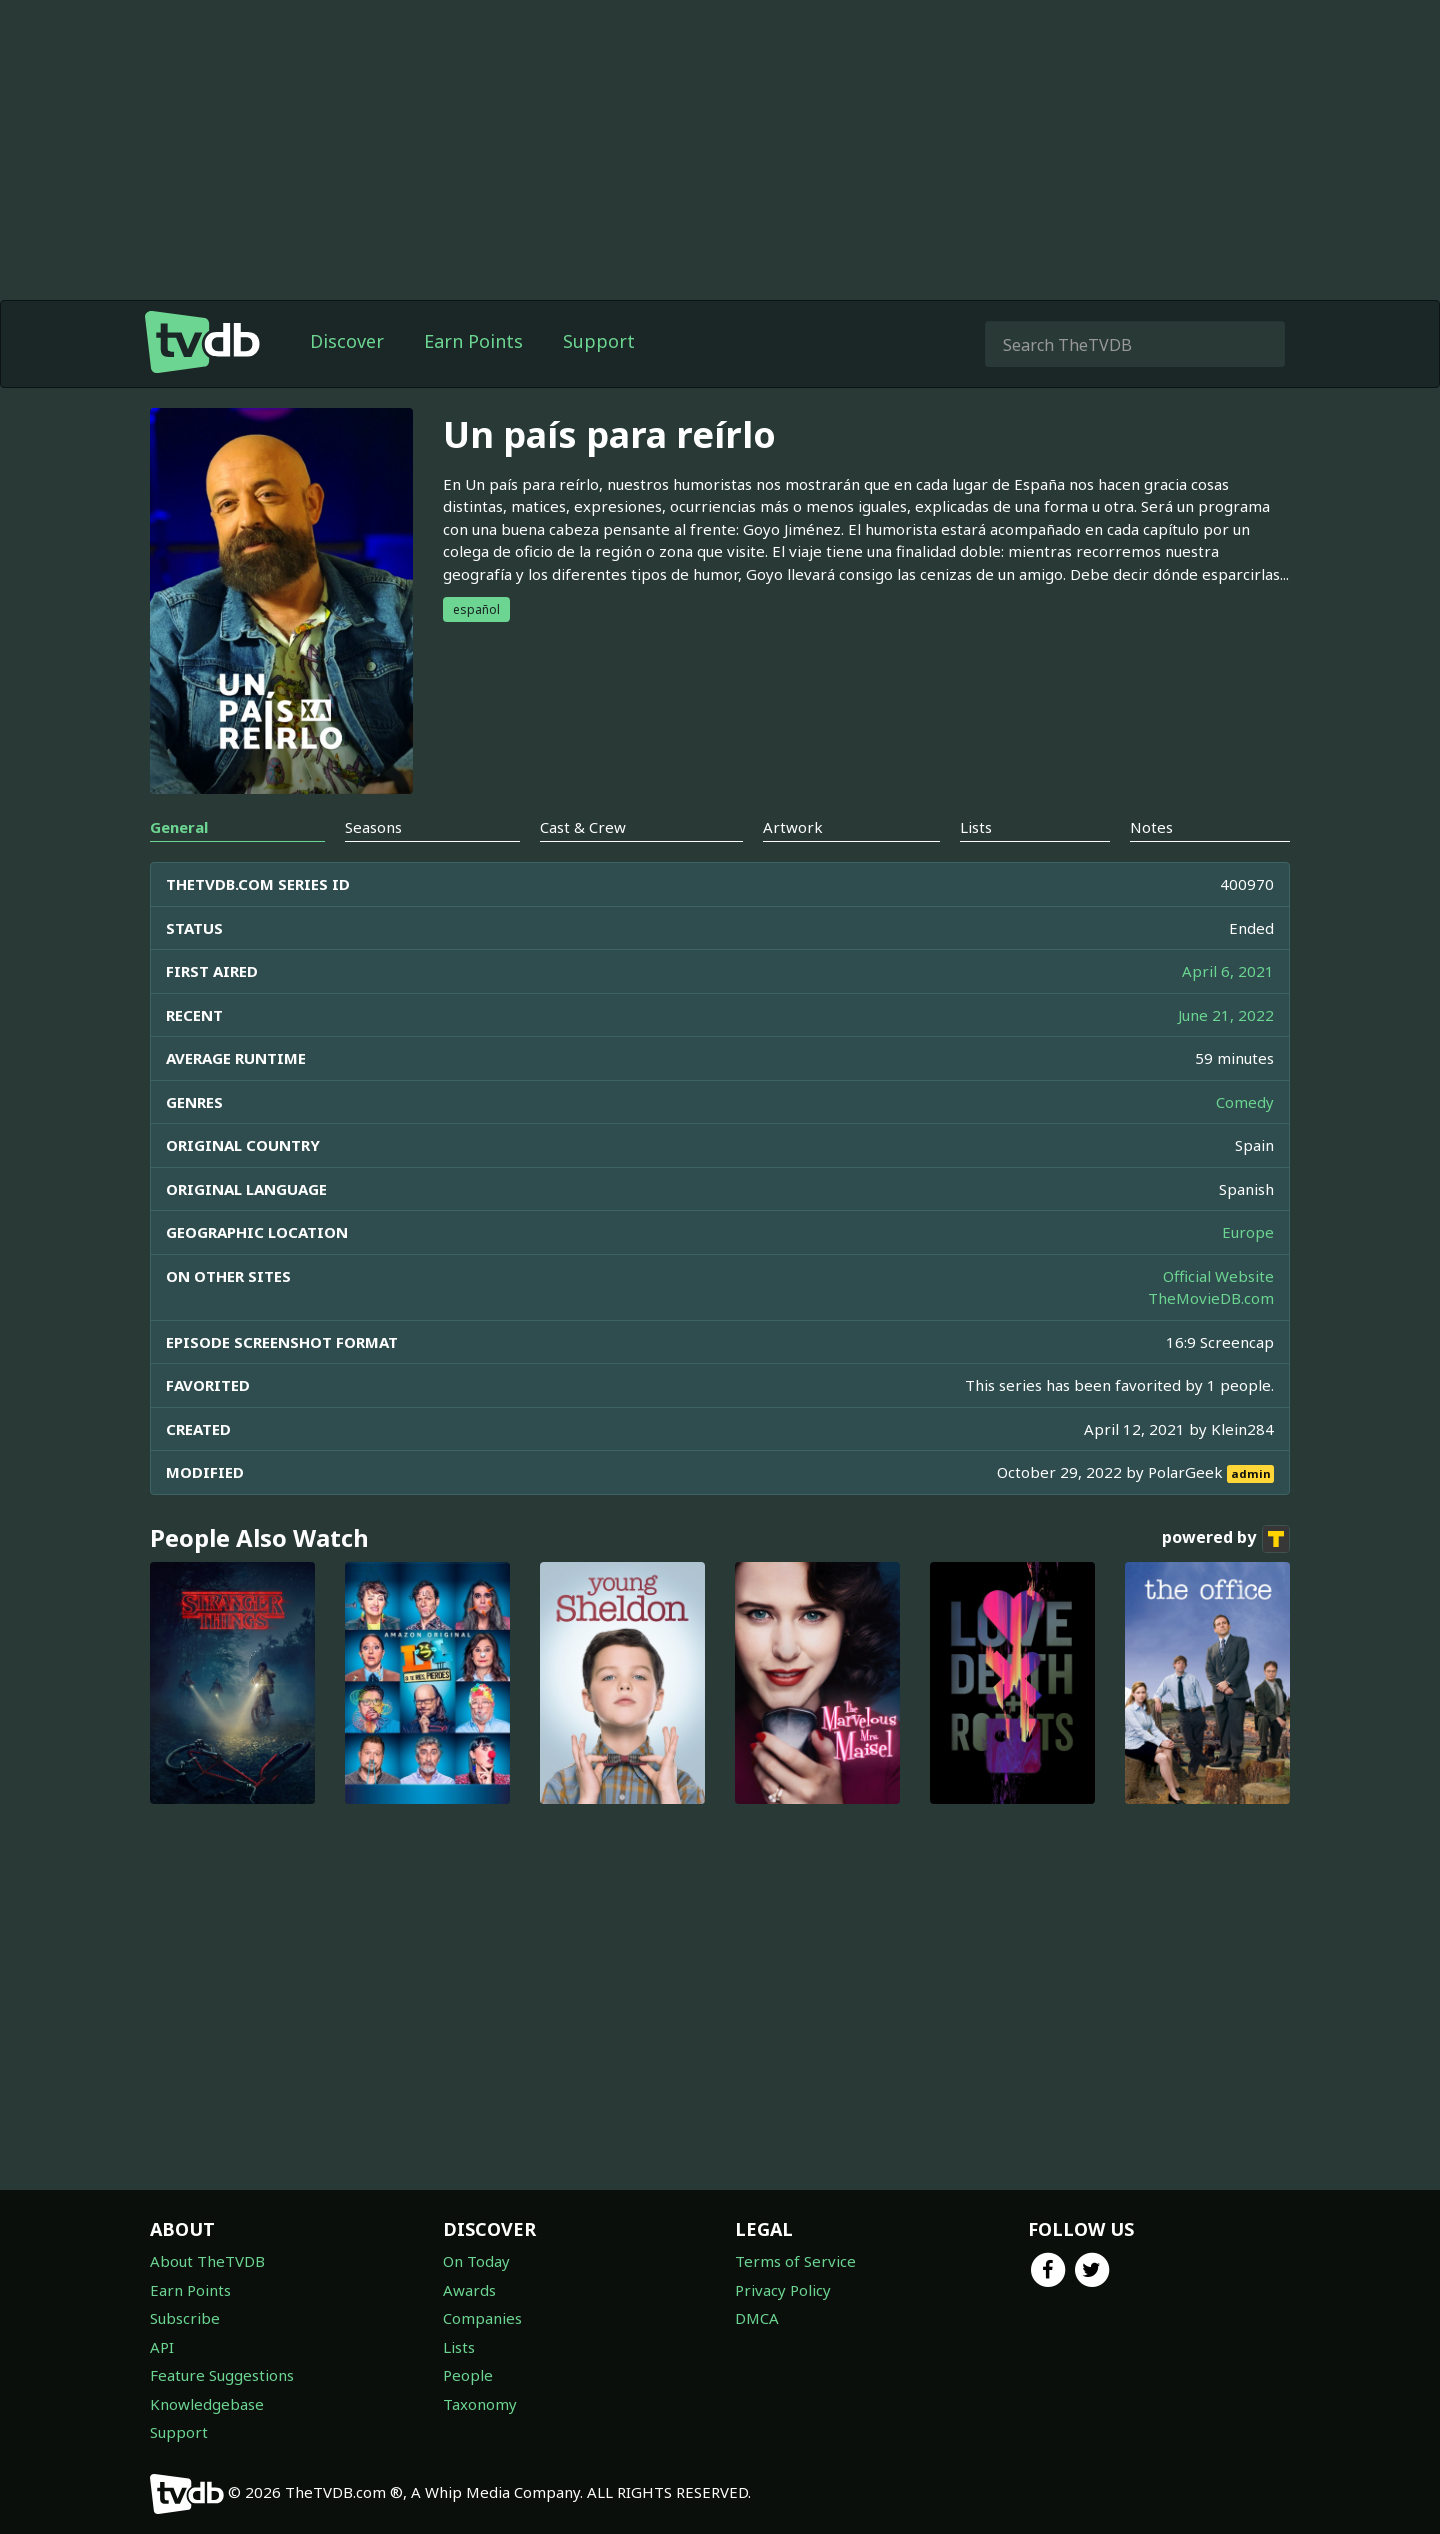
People (468, 2375)
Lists (459, 2347)
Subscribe (185, 2318)
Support (599, 341)
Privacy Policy (783, 2290)
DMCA (757, 2318)
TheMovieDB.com (1211, 1298)
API (162, 2347)
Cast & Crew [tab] (583, 827)
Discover (347, 341)
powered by (1226, 1539)
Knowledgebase (207, 2404)
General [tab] (179, 827)
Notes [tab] (1151, 827)
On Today (476, 2261)
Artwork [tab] (793, 827)
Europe (1248, 1232)
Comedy (1245, 1102)
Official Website (1218, 1276)
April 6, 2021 (1228, 971)
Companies (482, 2318)
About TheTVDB (207, 2261)
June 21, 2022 (1226, 1015)
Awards (469, 2290)
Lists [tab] (976, 827)
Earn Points (473, 341)
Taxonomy (480, 2404)
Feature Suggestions (222, 2375)
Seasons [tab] (373, 827)
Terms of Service (795, 2261)
